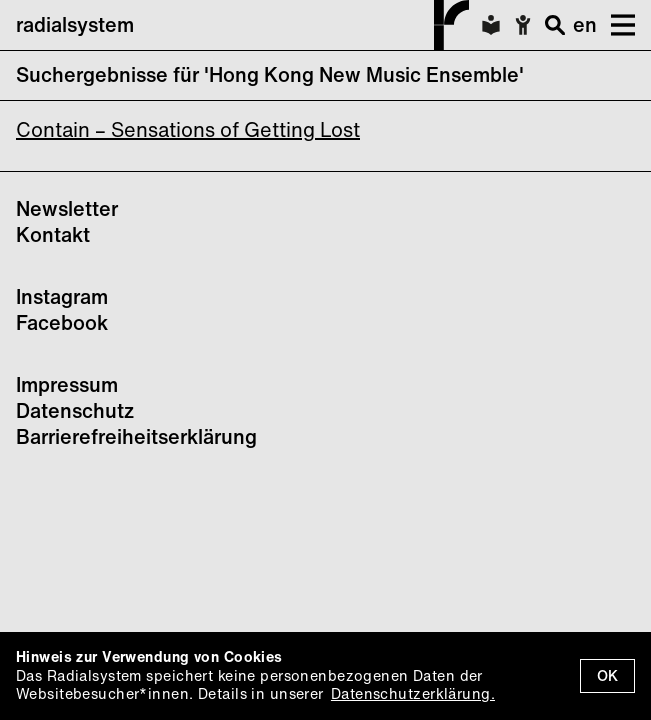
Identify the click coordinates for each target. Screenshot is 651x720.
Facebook (62, 322)
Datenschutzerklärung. (413, 693)
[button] (616, 25)
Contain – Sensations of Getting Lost (188, 129)
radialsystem (242, 25)
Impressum (67, 384)
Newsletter (67, 208)
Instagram (62, 296)
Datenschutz (75, 410)
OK (607, 675)
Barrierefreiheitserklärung (136, 436)
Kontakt (53, 234)
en (585, 24)
